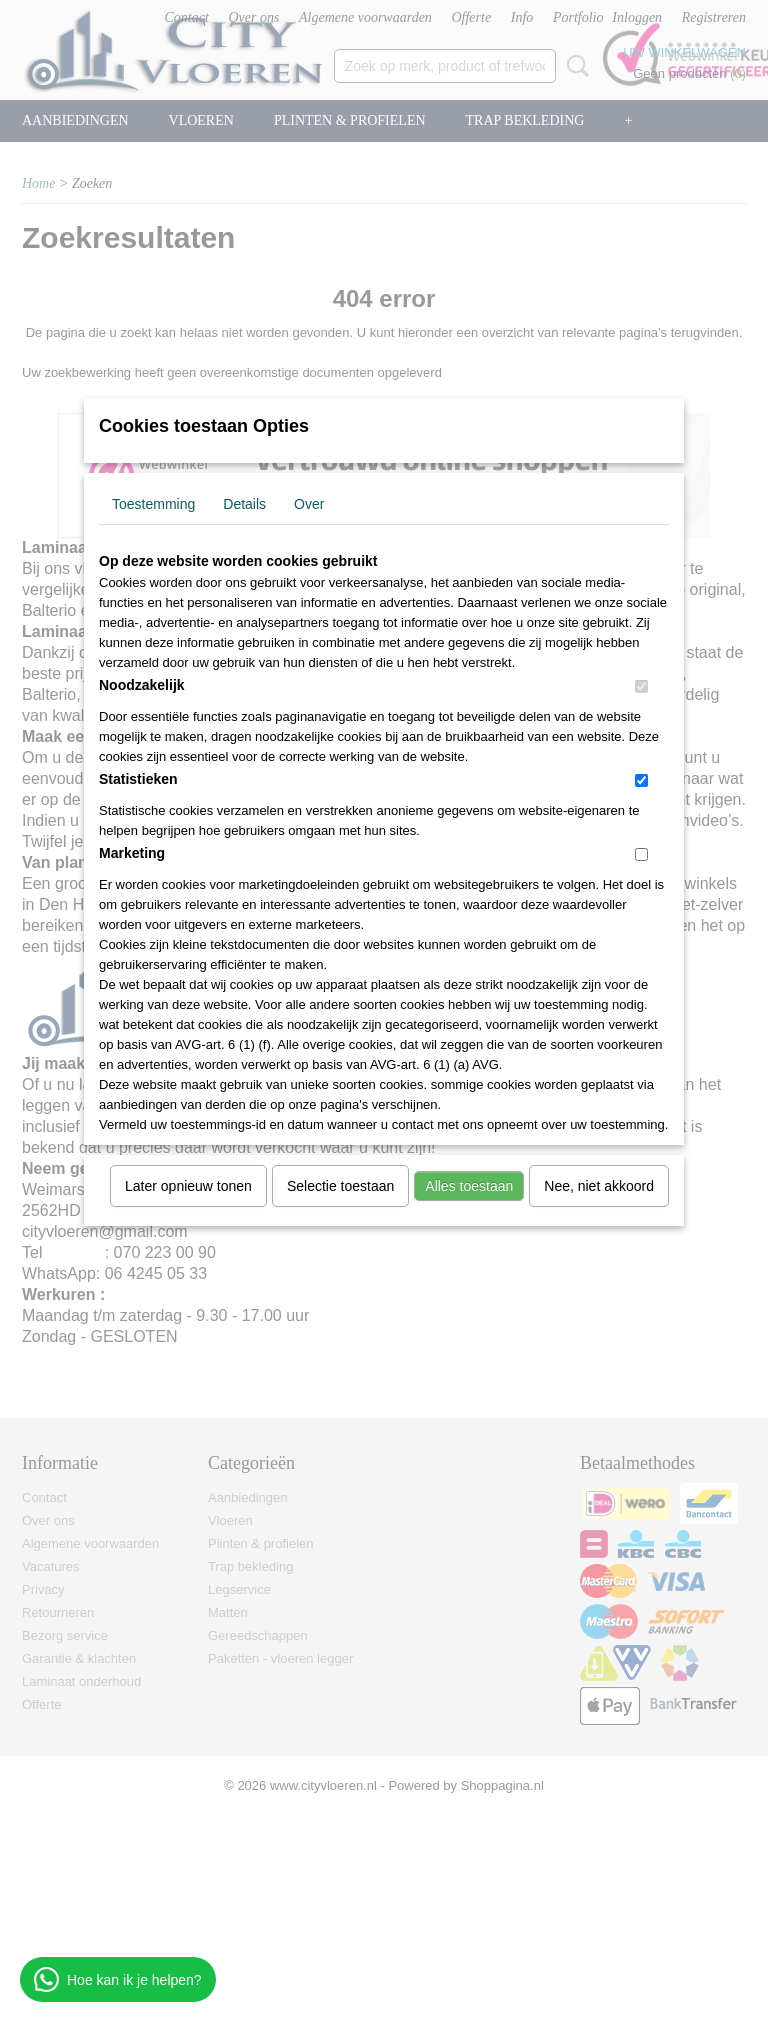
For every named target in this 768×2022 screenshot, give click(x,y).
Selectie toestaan (340, 1186)
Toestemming (153, 504)
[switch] (641, 686)
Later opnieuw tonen (188, 1186)
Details (244, 504)
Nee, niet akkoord (599, 1186)
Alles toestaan (469, 1186)
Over (309, 504)
